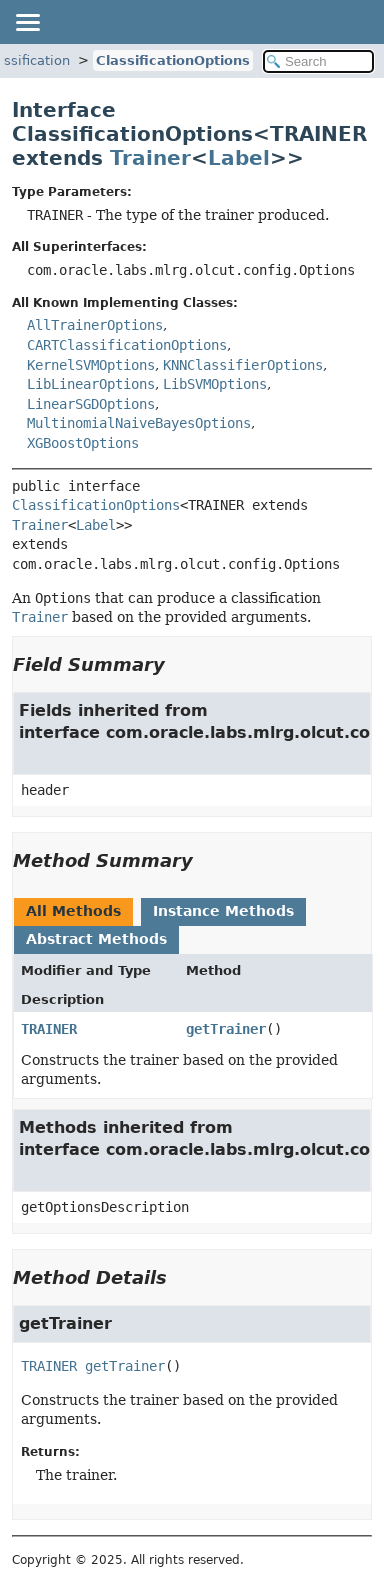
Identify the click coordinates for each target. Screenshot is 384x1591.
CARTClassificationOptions (127, 345)
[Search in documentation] (318, 61)
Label (239, 158)
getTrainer (226, 1029)
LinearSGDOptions (91, 404)
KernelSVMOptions (91, 365)
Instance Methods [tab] (223, 911)
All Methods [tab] (73, 911)
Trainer (150, 158)
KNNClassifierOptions (243, 365)
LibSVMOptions (215, 384)
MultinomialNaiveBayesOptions (139, 423)
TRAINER (49, 1029)
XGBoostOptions (83, 443)
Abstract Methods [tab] (96, 939)
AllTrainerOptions (95, 325)
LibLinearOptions (91, 384)
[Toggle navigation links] (27, 22)
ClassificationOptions (173, 60)
